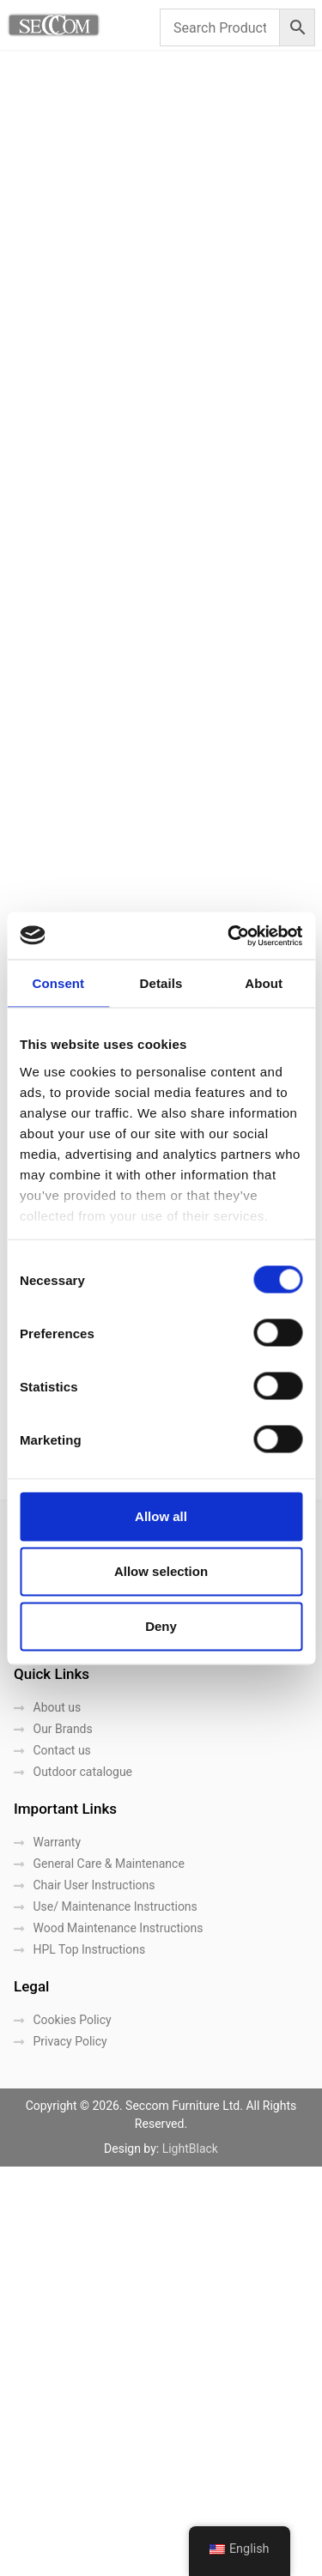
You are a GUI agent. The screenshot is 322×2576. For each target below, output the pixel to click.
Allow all (161, 1516)
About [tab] (264, 983)
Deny (161, 1626)
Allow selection (161, 1571)
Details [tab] (161, 983)
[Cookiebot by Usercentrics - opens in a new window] (229, 935)
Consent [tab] (58, 983)
